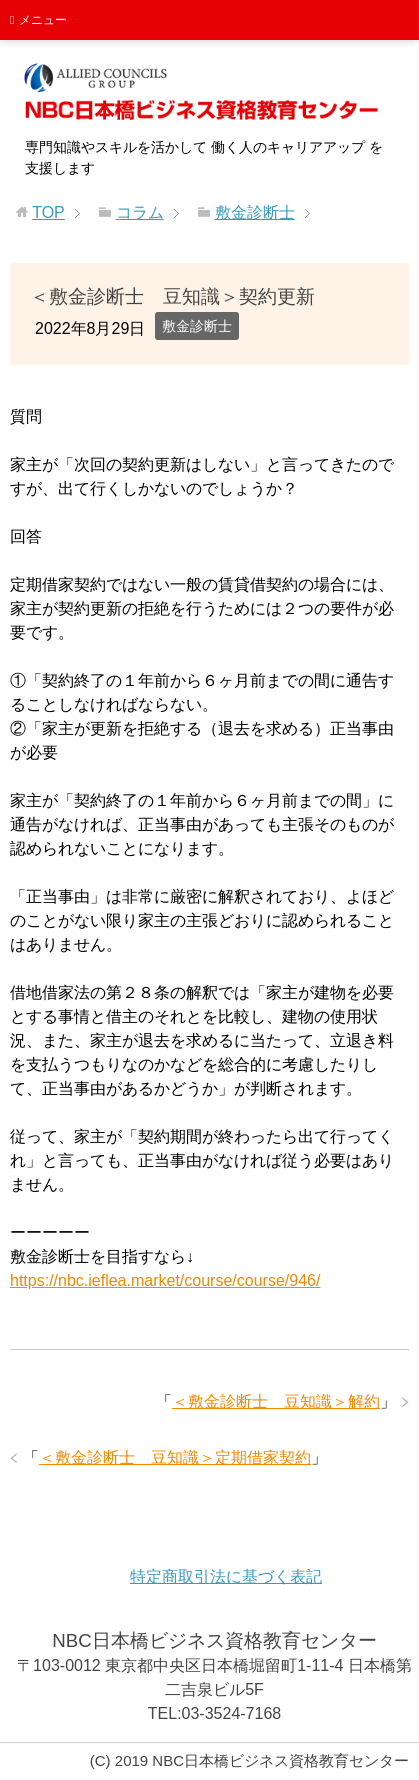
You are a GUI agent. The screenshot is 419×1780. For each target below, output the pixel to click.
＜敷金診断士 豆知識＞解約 (276, 1401)
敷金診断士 (197, 326)
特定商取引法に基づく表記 (226, 1576)
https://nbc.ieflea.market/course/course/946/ (165, 1280)
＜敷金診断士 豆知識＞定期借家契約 (175, 1457)
